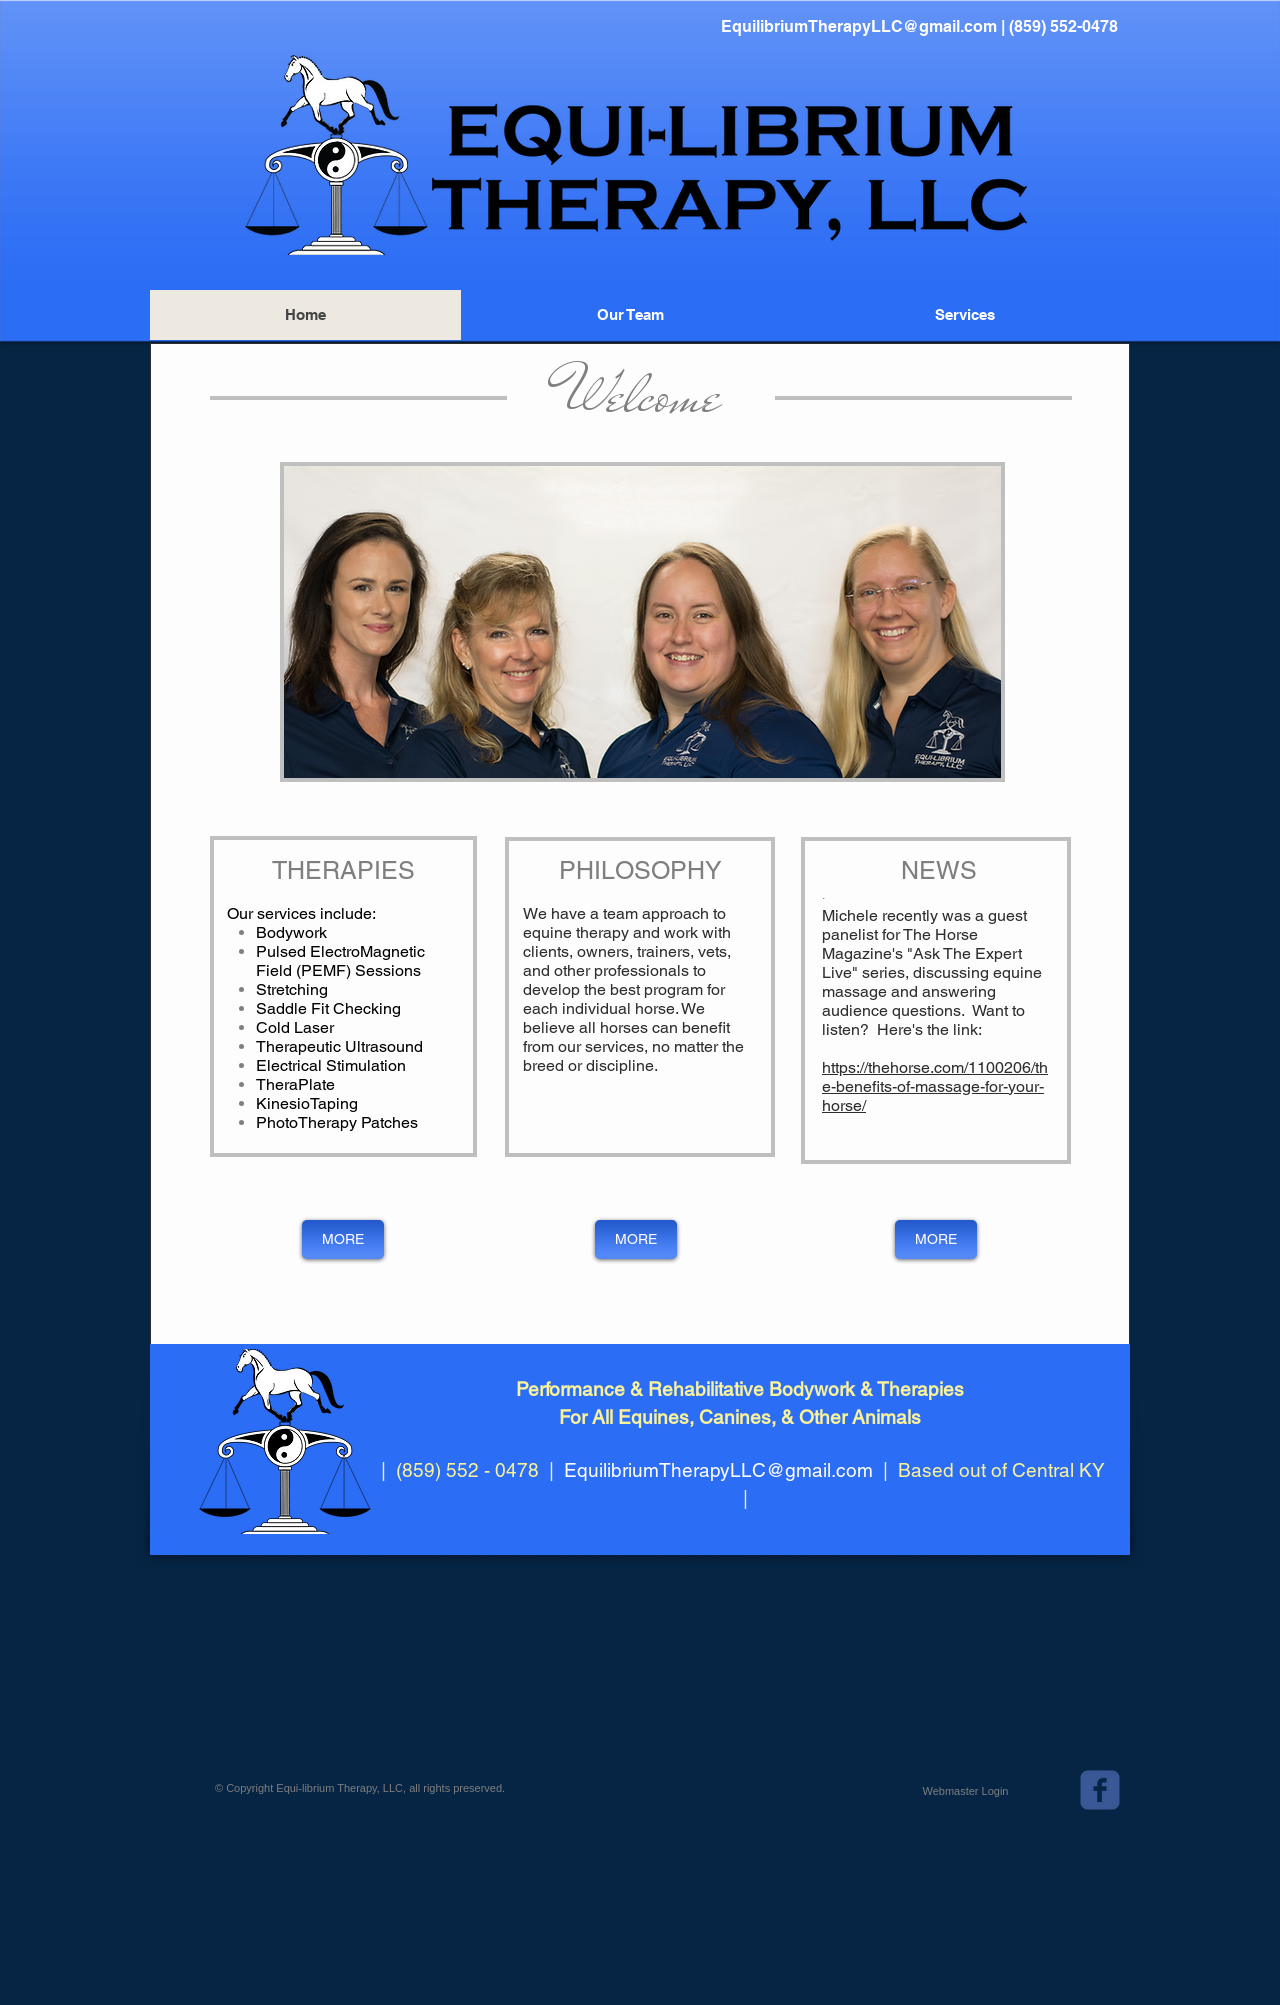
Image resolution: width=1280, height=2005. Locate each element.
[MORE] (343, 1239)
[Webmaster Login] (965, 1791)
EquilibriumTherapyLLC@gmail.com (859, 26)
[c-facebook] (1100, 1790)
